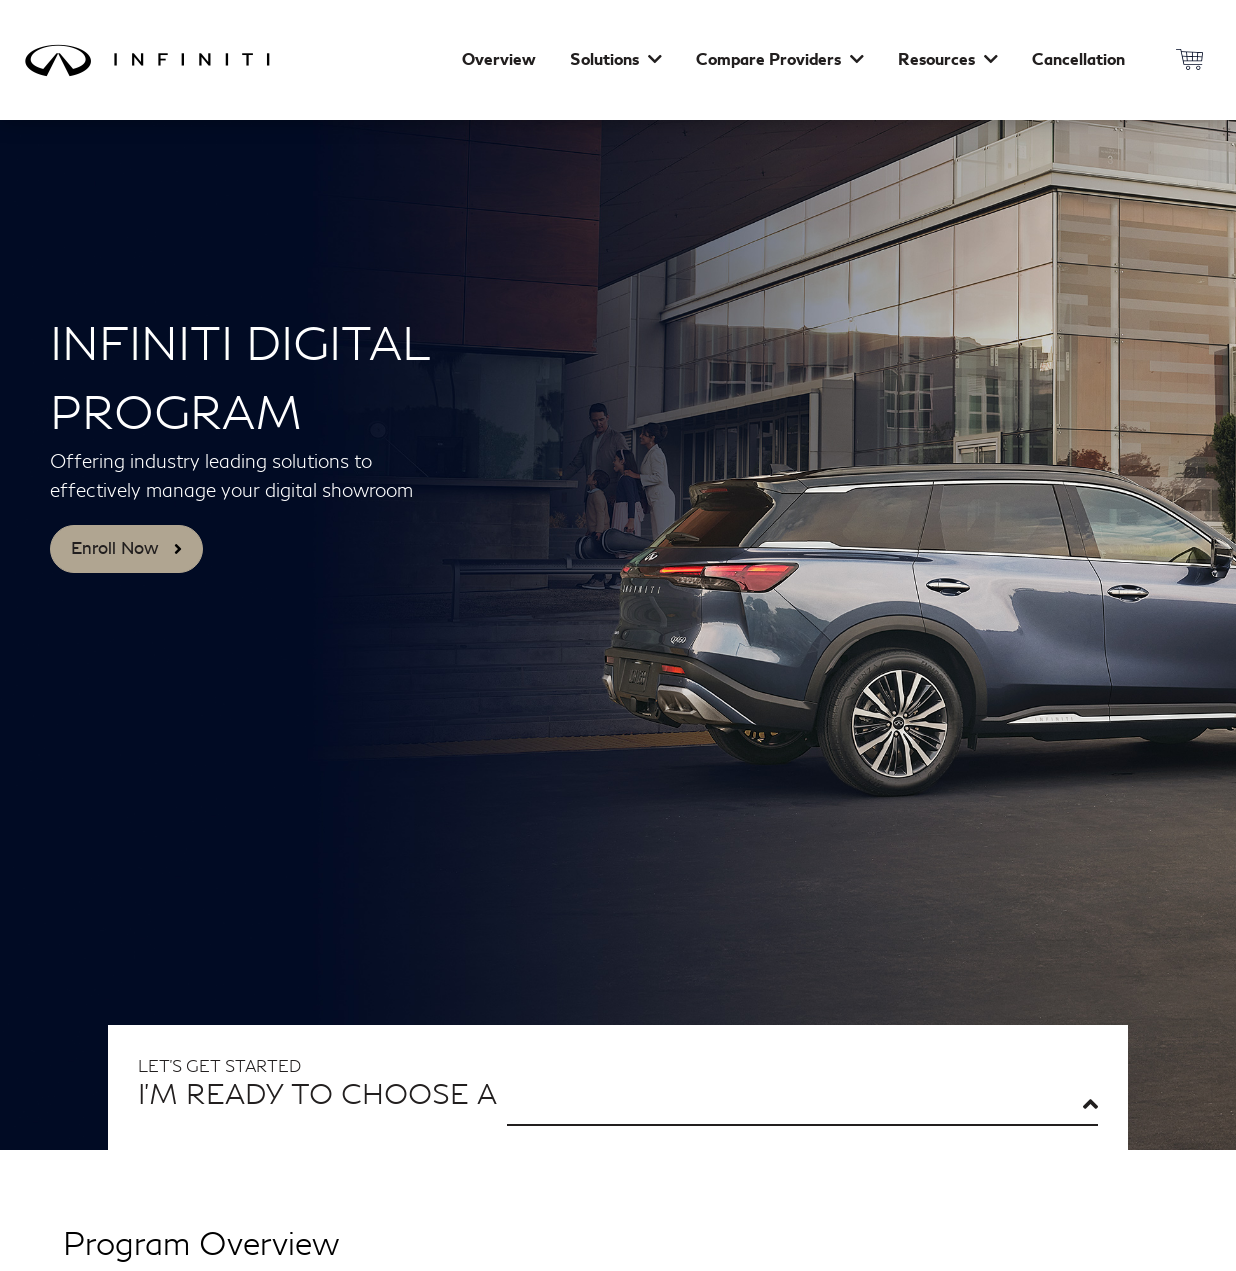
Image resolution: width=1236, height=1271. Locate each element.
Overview (499, 60)
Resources (948, 60)
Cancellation (1078, 60)
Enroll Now (126, 548)
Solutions (616, 60)
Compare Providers (780, 60)
